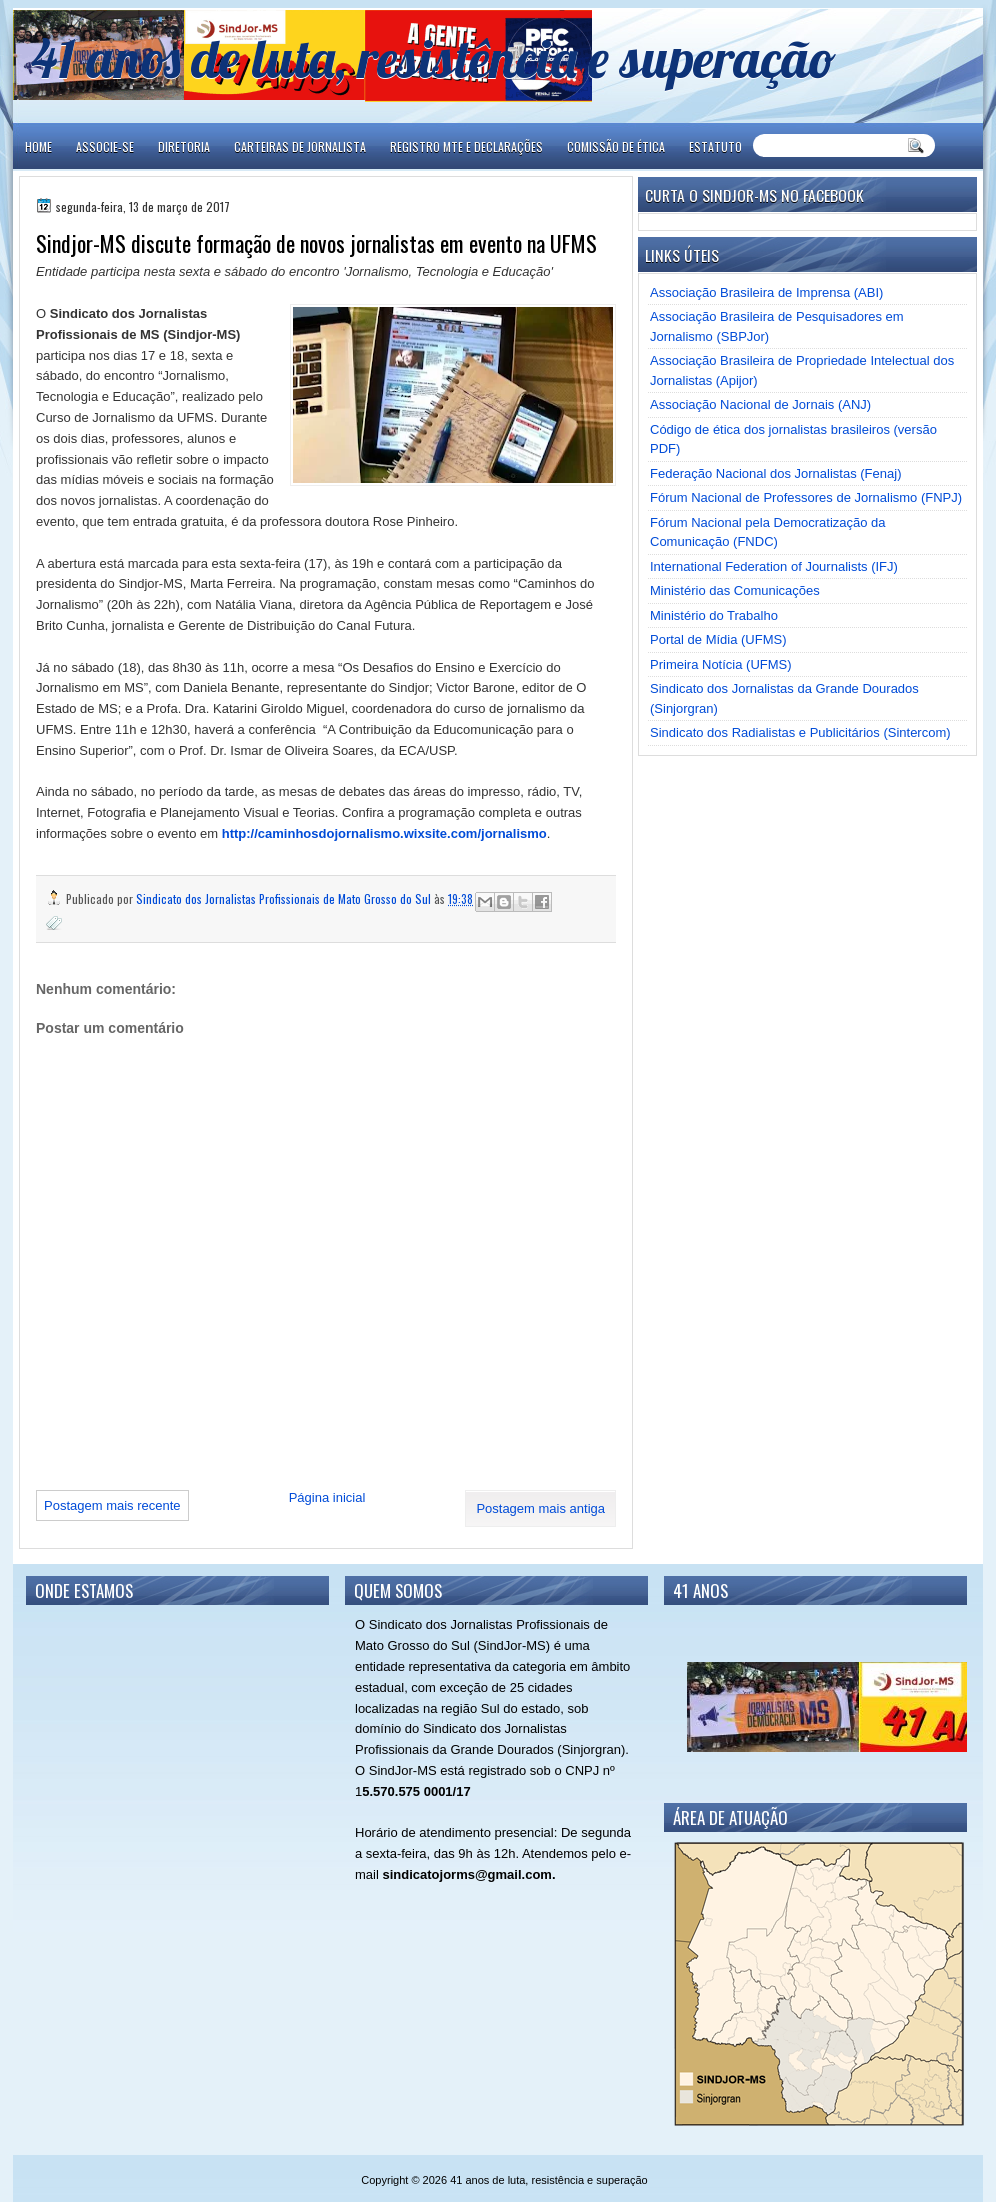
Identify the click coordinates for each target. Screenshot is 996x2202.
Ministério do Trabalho (714, 615)
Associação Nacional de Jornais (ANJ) (760, 404)
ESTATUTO (715, 146)
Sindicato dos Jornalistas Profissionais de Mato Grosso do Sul (285, 898)
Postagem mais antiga (540, 1508)
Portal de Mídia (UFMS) (718, 639)
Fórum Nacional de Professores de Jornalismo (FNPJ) (806, 497)
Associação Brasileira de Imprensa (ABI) (766, 292)
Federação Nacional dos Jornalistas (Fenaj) (775, 473)
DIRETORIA (184, 146)
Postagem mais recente (112, 1505)
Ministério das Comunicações (735, 590)
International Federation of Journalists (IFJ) (774, 566)
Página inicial (327, 1497)
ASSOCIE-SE (105, 146)
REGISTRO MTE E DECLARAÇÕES (466, 146)
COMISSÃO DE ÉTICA (616, 146)
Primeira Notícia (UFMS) (721, 664)
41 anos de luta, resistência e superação (433, 57)
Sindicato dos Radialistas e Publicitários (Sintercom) (800, 732)
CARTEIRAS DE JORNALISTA (300, 146)
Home (38, 146)
